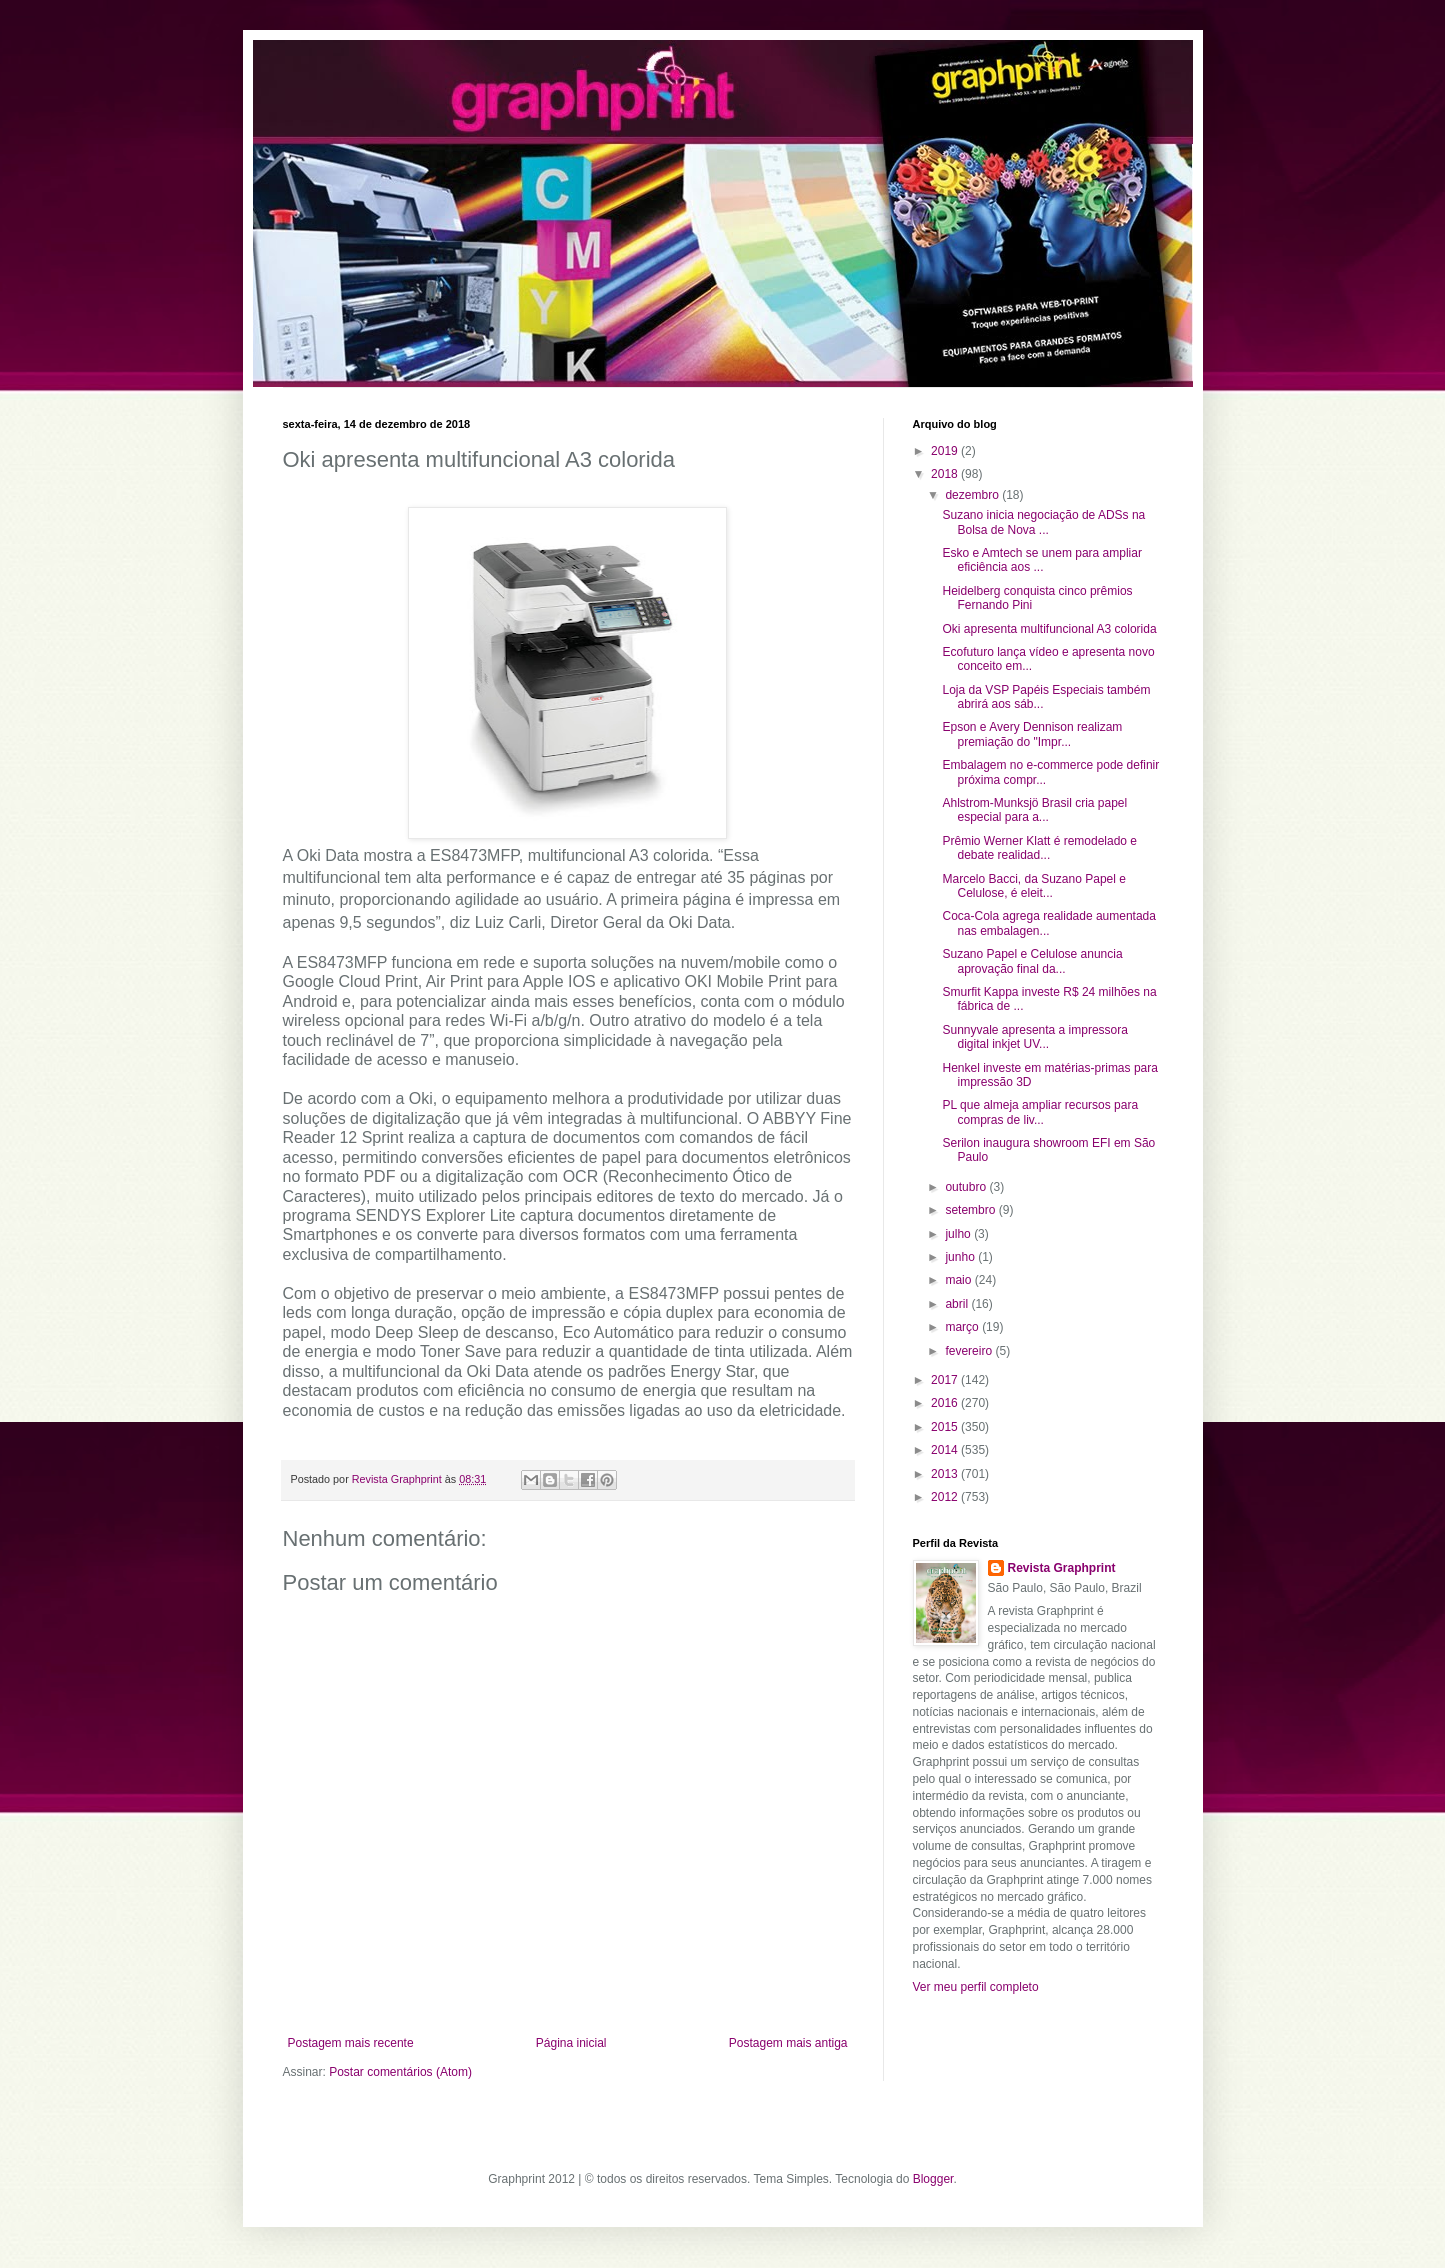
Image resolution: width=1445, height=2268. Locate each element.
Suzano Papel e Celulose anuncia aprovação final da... (1032, 961)
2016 (946, 1403)
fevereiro (970, 1351)
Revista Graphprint (1062, 1568)
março (963, 1327)
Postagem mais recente (351, 2043)
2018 (946, 474)
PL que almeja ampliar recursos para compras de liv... (1040, 1112)
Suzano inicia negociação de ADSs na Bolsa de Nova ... (1043, 522)
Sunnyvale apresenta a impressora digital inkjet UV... (1034, 1037)
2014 (946, 1450)
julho (959, 1234)
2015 (946, 1427)
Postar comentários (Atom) (400, 2072)
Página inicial (571, 2043)
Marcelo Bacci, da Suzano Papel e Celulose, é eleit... (1033, 886)
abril (958, 1304)
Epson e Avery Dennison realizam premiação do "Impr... (1032, 734)
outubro (967, 1187)
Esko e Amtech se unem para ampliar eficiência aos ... (1041, 560)
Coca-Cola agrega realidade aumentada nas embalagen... (1048, 923)
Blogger (933, 2179)
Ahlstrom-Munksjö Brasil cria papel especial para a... (1034, 810)
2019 (946, 451)
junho (961, 1257)
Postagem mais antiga (788, 2043)
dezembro (973, 495)
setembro (971, 1210)
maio (959, 1280)
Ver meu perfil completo (976, 1987)
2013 (946, 1474)
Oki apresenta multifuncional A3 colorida (1049, 629)
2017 (946, 1380)
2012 (946, 1497)
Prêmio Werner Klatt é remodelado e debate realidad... (1039, 848)
